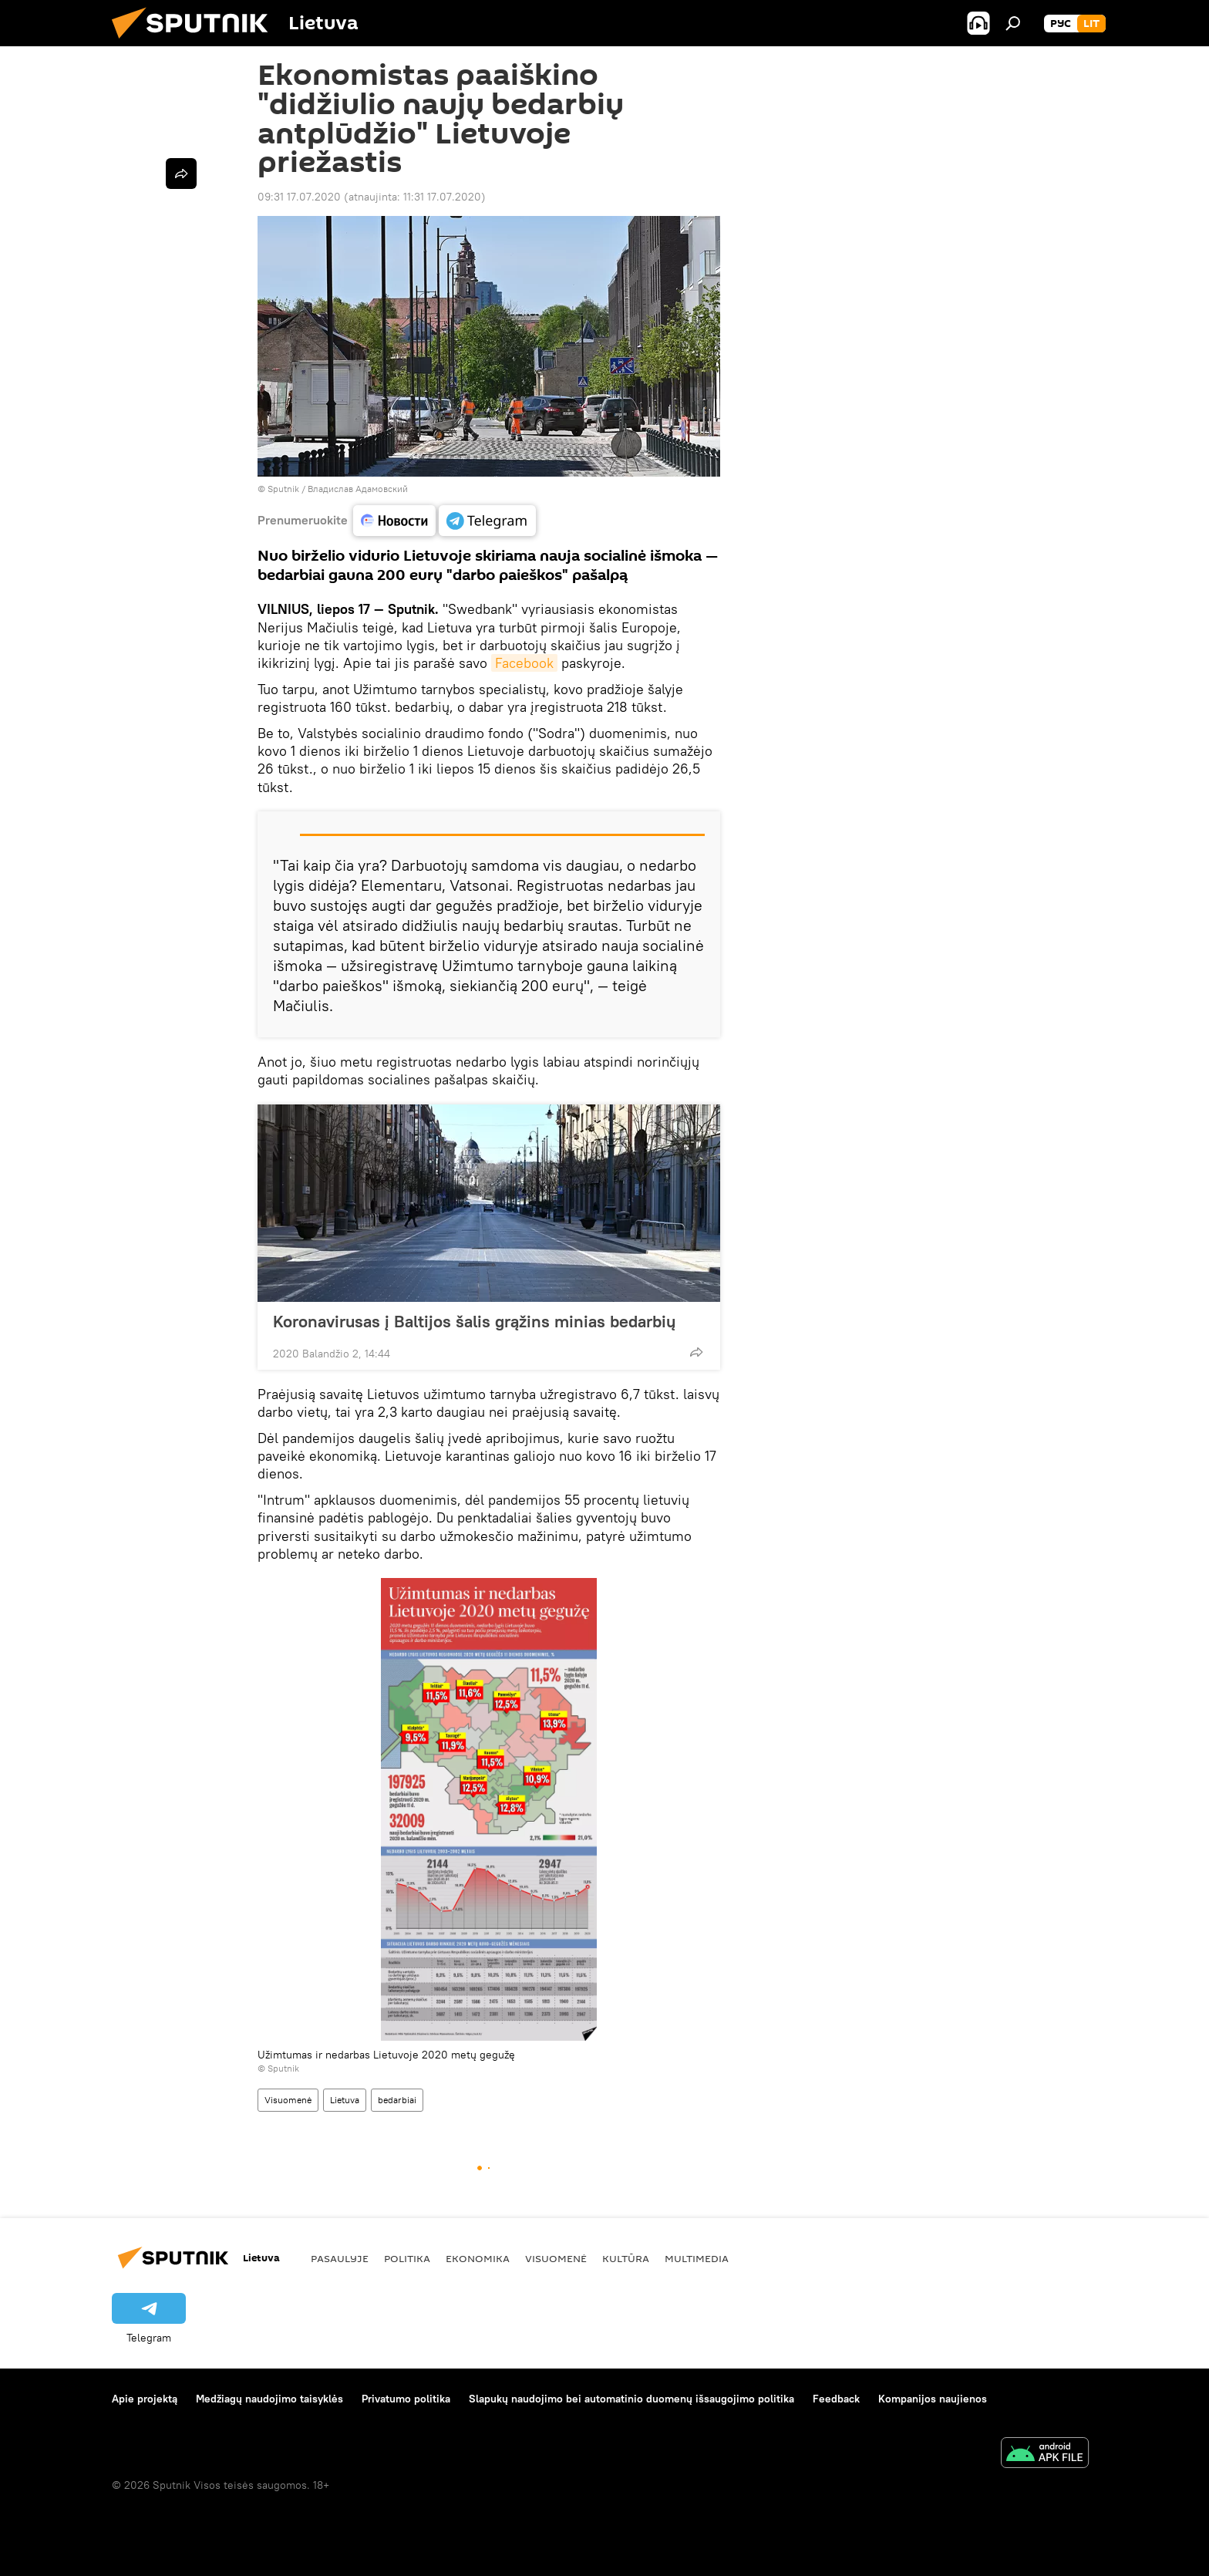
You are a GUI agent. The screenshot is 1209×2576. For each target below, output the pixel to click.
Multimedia (697, 2258)
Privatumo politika (406, 2399)
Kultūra (625, 2258)
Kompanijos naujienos (932, 2399)
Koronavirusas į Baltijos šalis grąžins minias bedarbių (474, 1321)
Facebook (524, 663)
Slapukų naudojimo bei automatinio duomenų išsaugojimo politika (631, 2399)
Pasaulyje (340, 2258)
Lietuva (344, 2100)
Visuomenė (288, 2100)
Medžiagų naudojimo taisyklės (269, 2399)
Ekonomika (478, 2258)
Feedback (836, 2399)
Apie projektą (144, 2399)
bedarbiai (397, 2100)
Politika (407, 2258)
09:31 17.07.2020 (299, 197)
